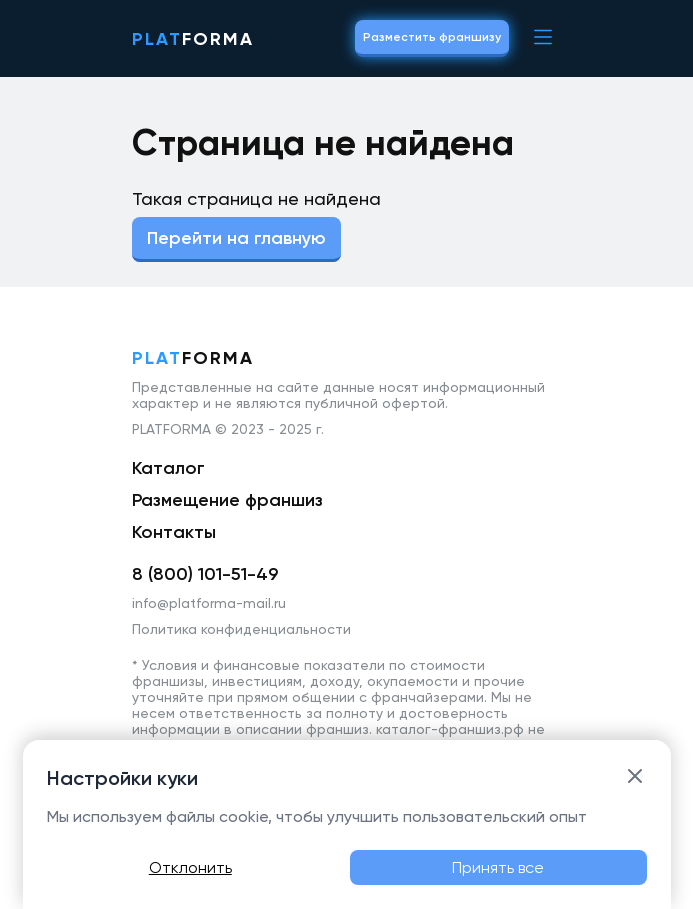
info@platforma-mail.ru (209, 603)
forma (193, 39)
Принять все (498, 867)
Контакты (174, 532)
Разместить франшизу (432, 37)
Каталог (168, 468)
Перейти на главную (236, 238)
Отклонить (190, 867)
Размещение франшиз (227, 500)
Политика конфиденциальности (241, 629)
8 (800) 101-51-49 (205, 574)
